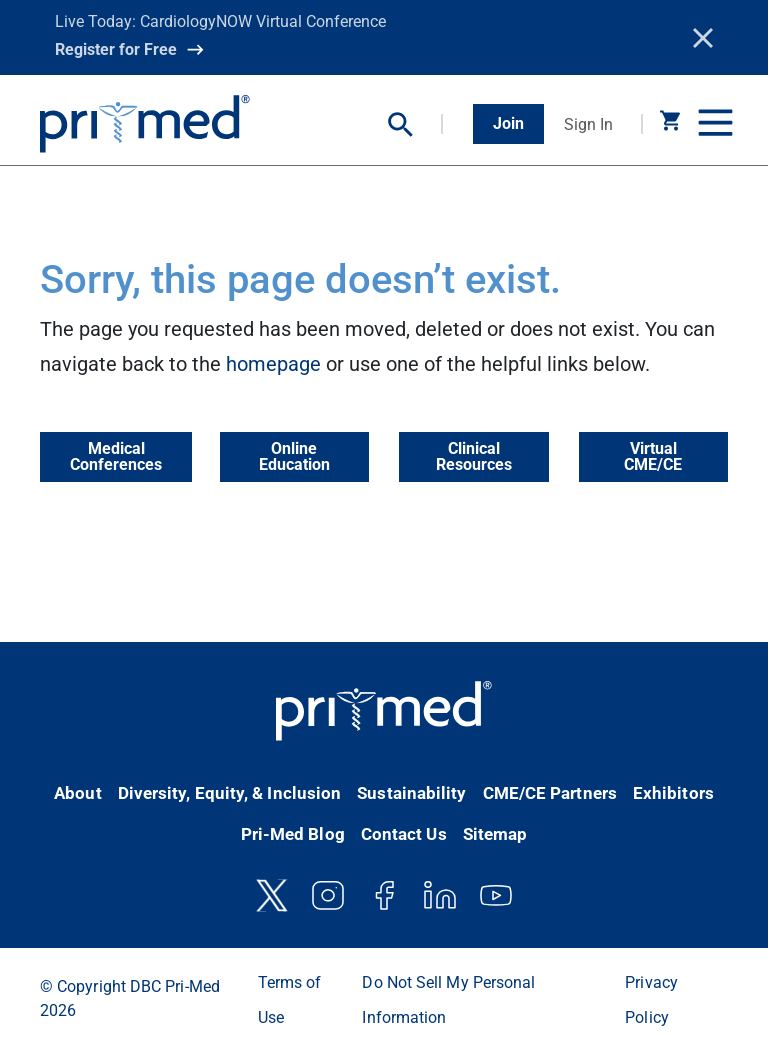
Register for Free (116, 49)
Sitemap (495, 834)
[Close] (703, 38)
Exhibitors (673, 793)
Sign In (588, 124)
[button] (415, 124)
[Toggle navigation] (713, 124)
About (77, 793)
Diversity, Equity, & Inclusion (230, 793)
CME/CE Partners (550, 793)
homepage (273, 364)
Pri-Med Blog (293, 834)
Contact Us (404, 834)
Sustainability (411, 793)
